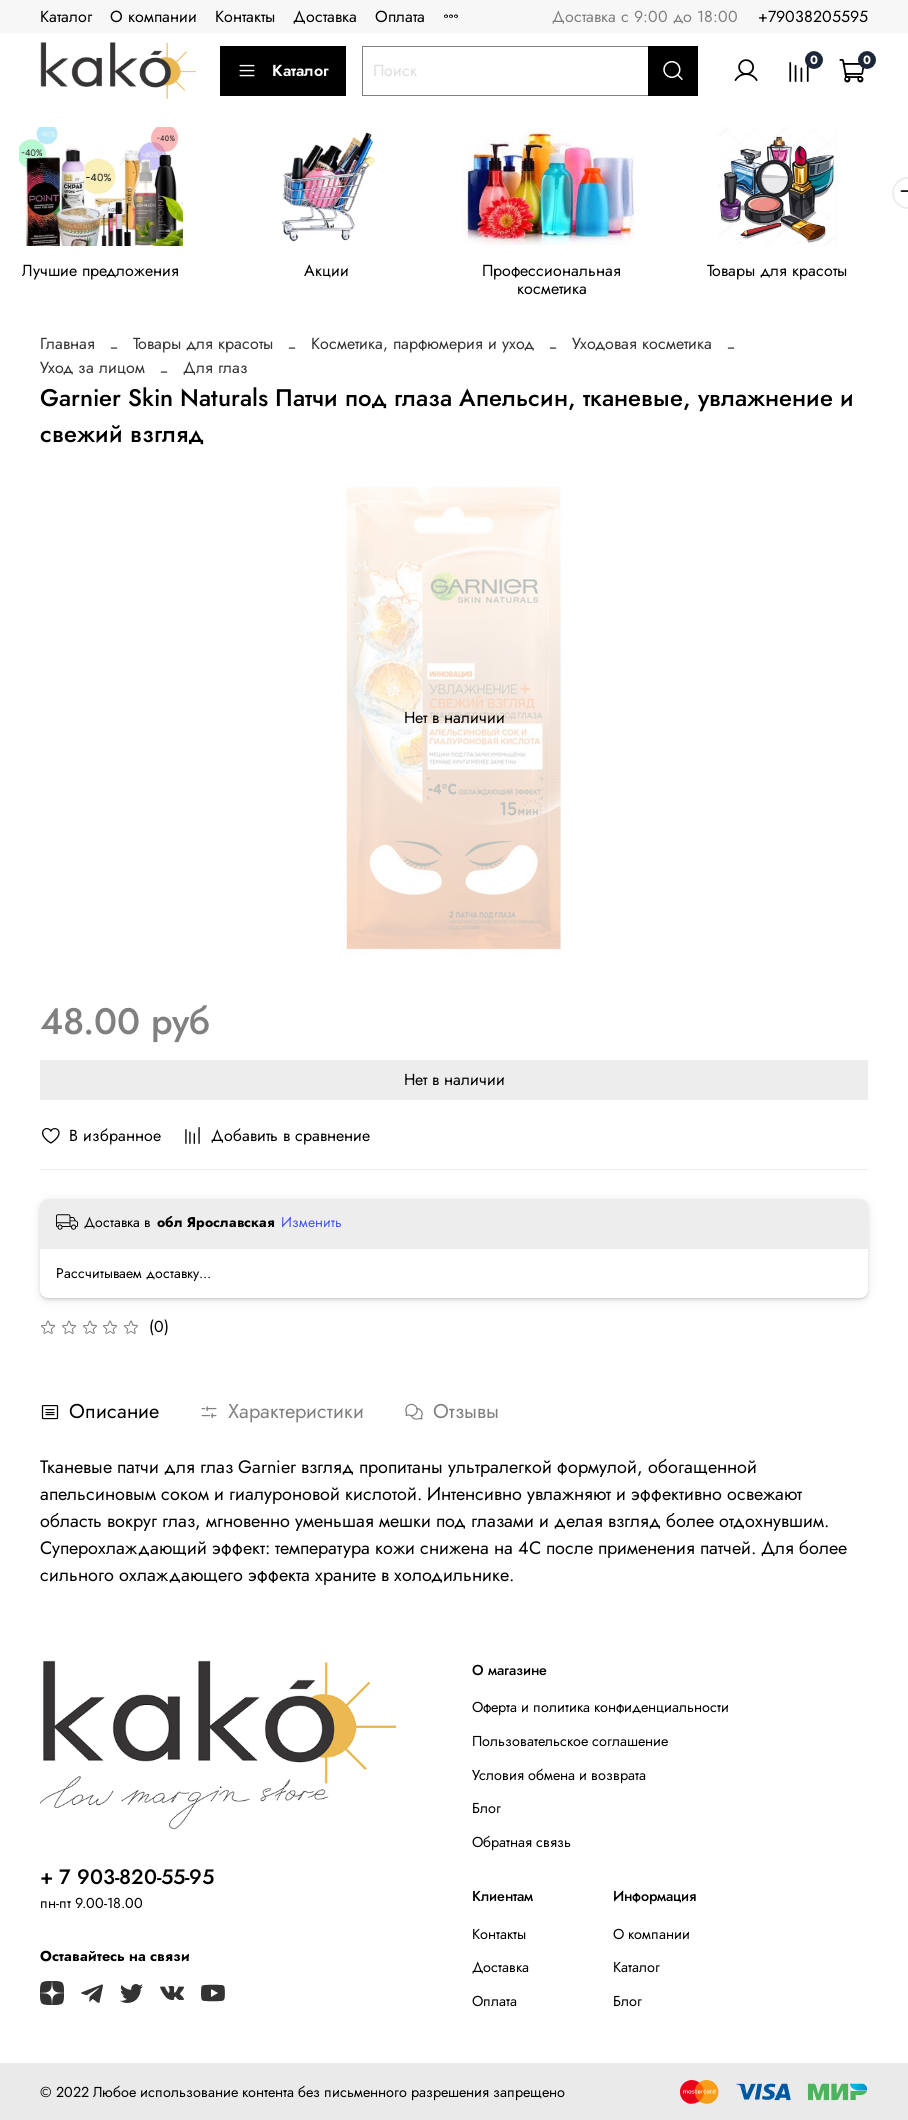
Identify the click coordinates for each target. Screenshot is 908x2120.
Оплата (400, 16)
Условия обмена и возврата (559, 1779)
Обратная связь (521, 1846)
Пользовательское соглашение (570, 1745)
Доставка (325, 16)
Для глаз (215, 372)
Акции (337, 273)
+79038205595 (813, 16)
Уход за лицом (92, 372)
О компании (153, 16)
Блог (486, 1813)
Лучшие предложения (104, 273)
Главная (67, 348)
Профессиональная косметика (570, 282)
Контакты (245, 16)
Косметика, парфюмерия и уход (422, 348)
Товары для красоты (804, 273)
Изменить (311, 1227)
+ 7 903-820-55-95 (127, 1881)
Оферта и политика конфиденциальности (600, 1712)
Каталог (66, 16)
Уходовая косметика (642, 348)
